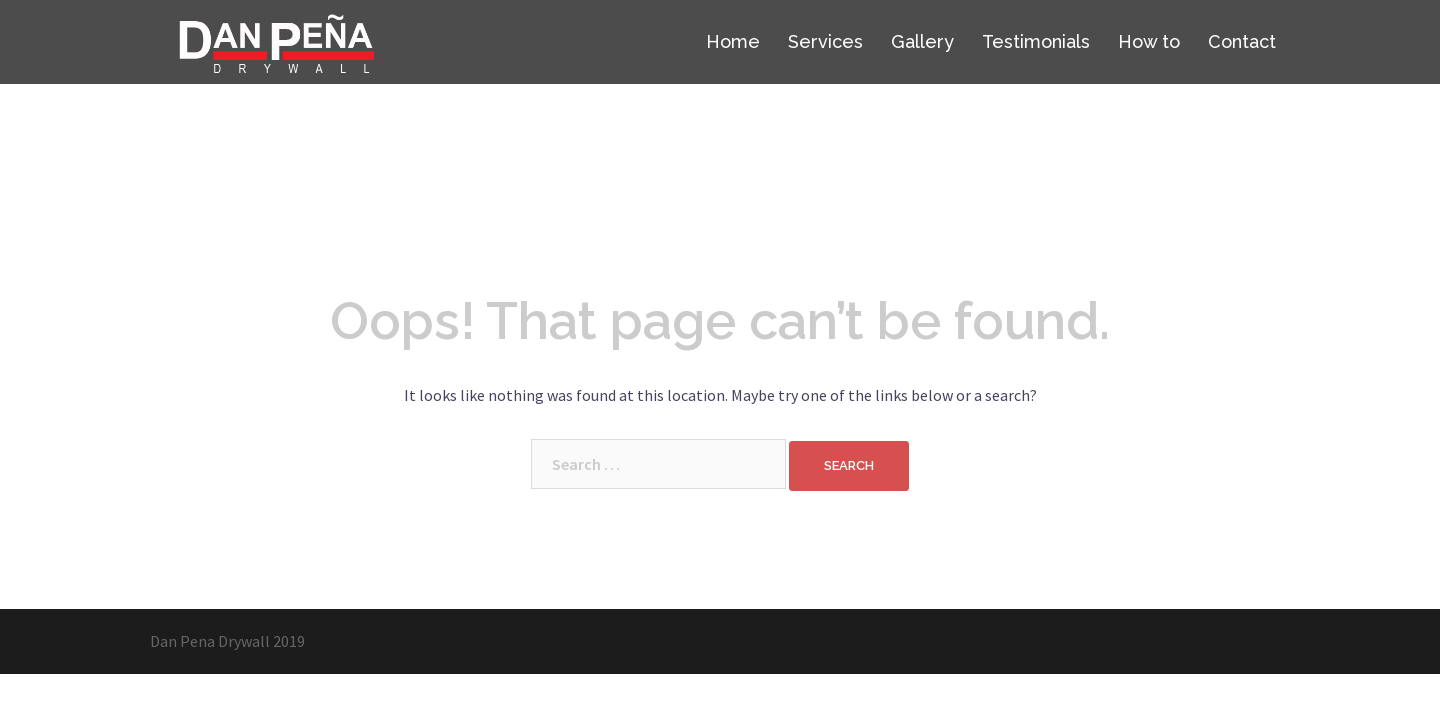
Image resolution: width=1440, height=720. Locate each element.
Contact (1242, 41)
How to (1149, 41)
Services (825, 41)
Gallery (922, 41)
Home (733, 41)
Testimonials (1036, 41)
